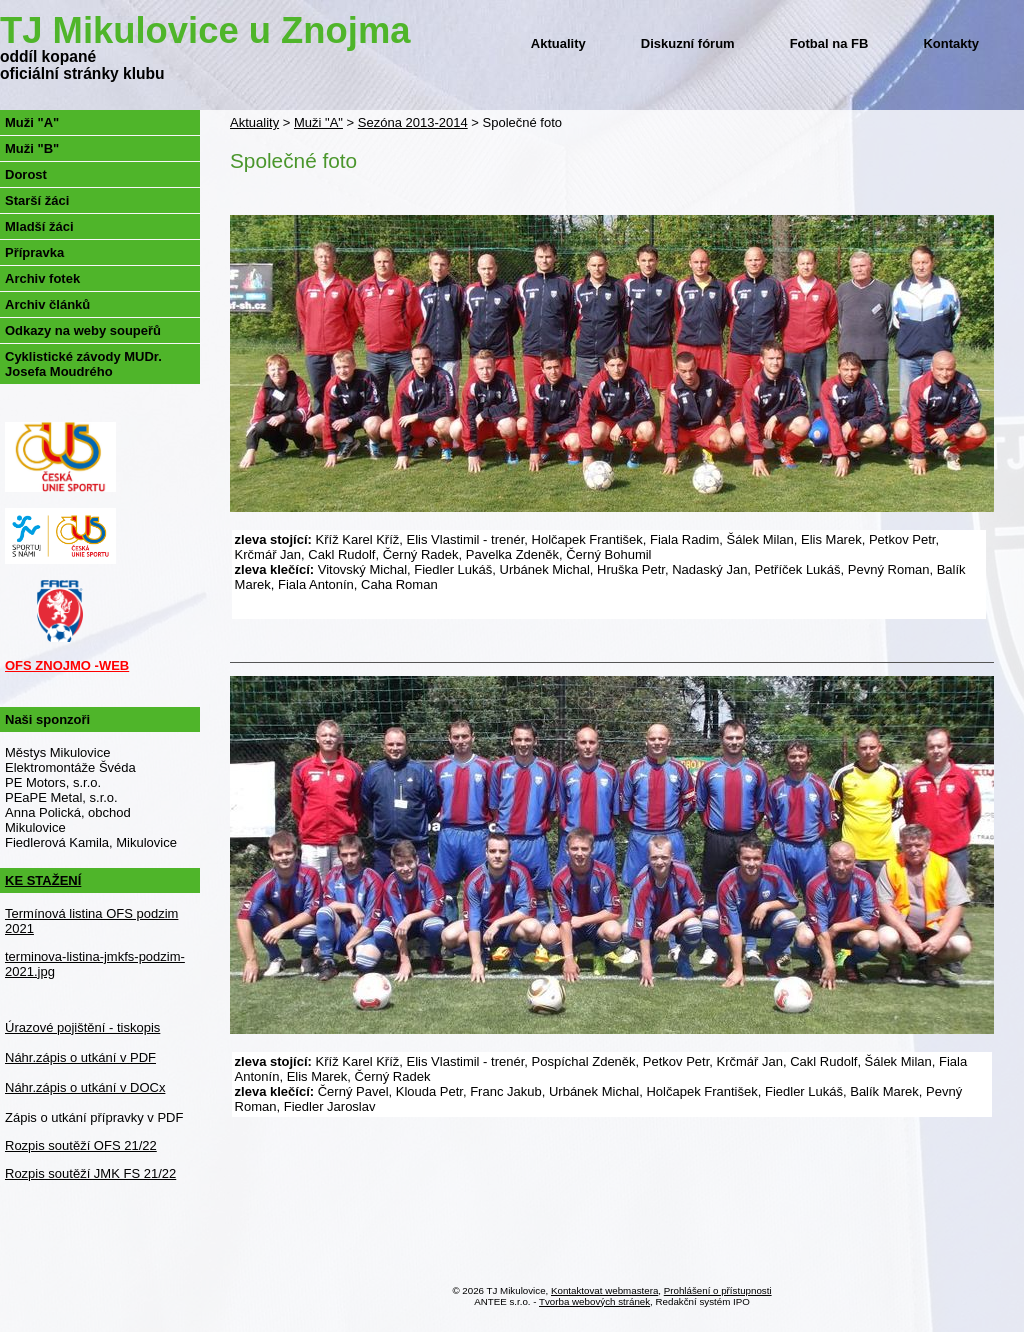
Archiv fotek (42, 278)
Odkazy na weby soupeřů (83, 330)
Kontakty (951, 43)
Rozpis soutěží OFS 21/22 (81, 1145)
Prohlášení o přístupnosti (718, 1290)
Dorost (26, 174)
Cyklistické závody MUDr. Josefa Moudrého (83, 364)
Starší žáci (37, 200)
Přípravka (34, 252)
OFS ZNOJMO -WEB (67, 665)
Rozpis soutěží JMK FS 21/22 (90, 1173)
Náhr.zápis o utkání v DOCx (85, 1087)
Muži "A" (318, 122)
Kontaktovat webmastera (604, 1290)
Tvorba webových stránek (594, 1301)
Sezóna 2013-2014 (413, 122)
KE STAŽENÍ (43, 880)
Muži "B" (32, 148)
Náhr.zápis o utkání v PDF (80, 1057)
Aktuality (558, 43)
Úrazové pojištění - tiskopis (82, 1027)
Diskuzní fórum (688, 43)
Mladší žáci (39, 226)
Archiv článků (47, 304)
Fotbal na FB (829, 43)
